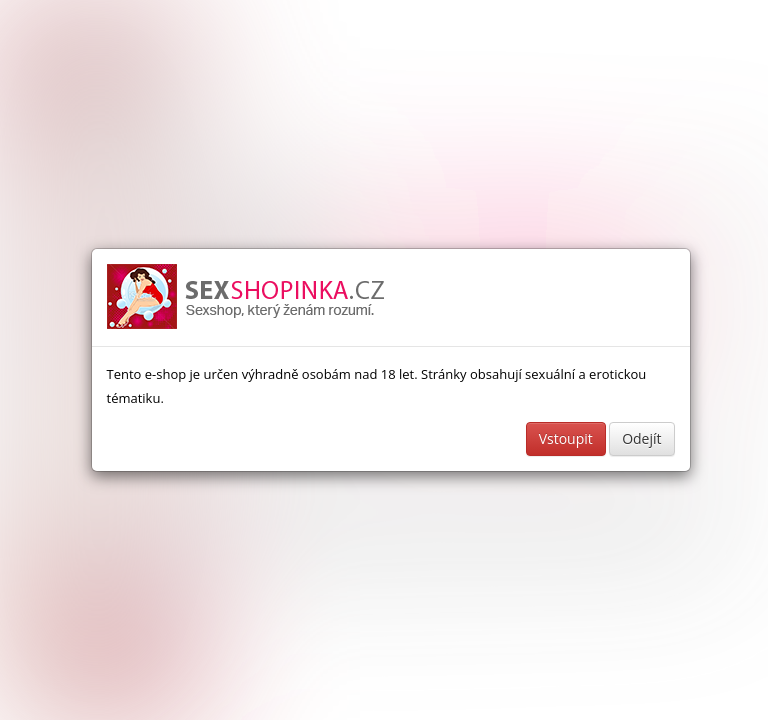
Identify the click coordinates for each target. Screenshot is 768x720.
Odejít (641, 438)
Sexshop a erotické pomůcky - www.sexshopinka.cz (247, 297)
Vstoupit (566, 438)
